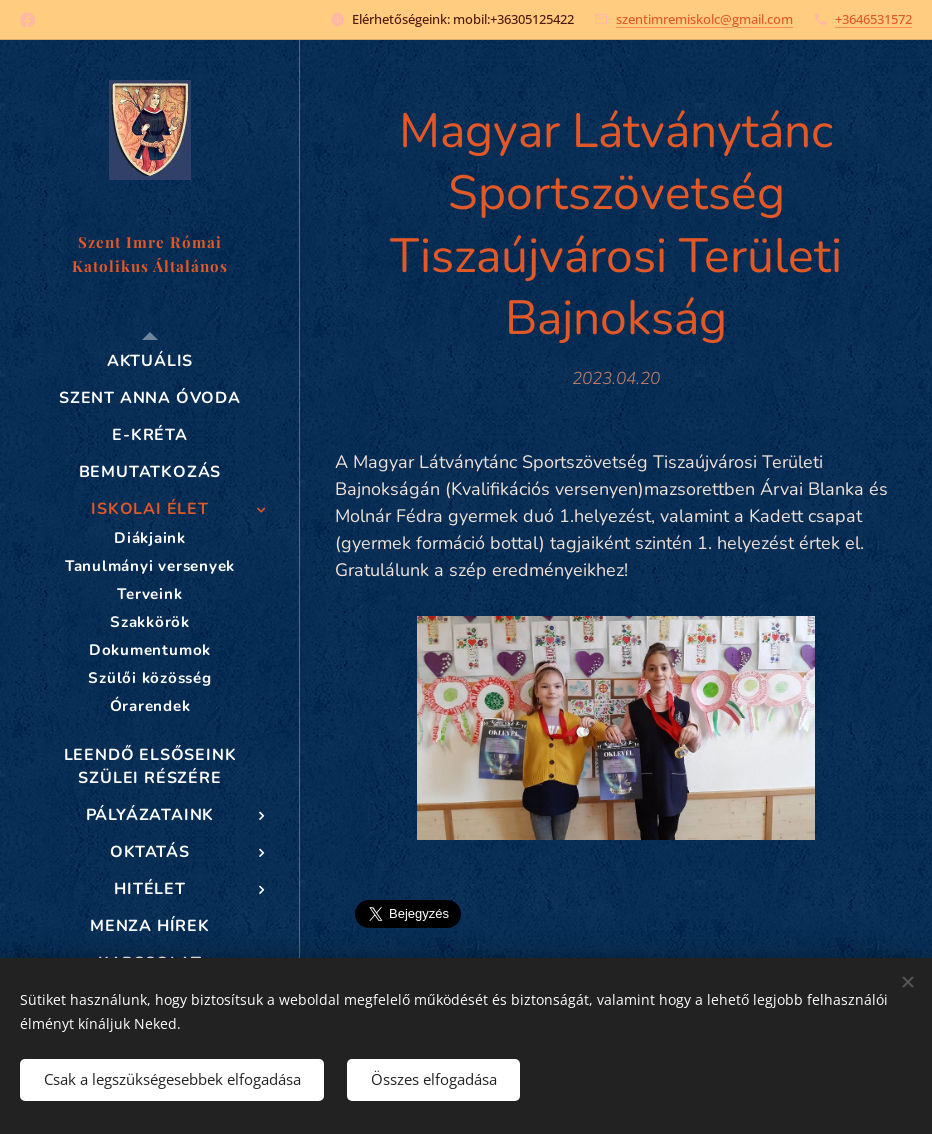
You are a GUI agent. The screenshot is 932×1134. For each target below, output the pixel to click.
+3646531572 (873, 19)
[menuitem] (150, 361)
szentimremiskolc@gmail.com (704, 19)
